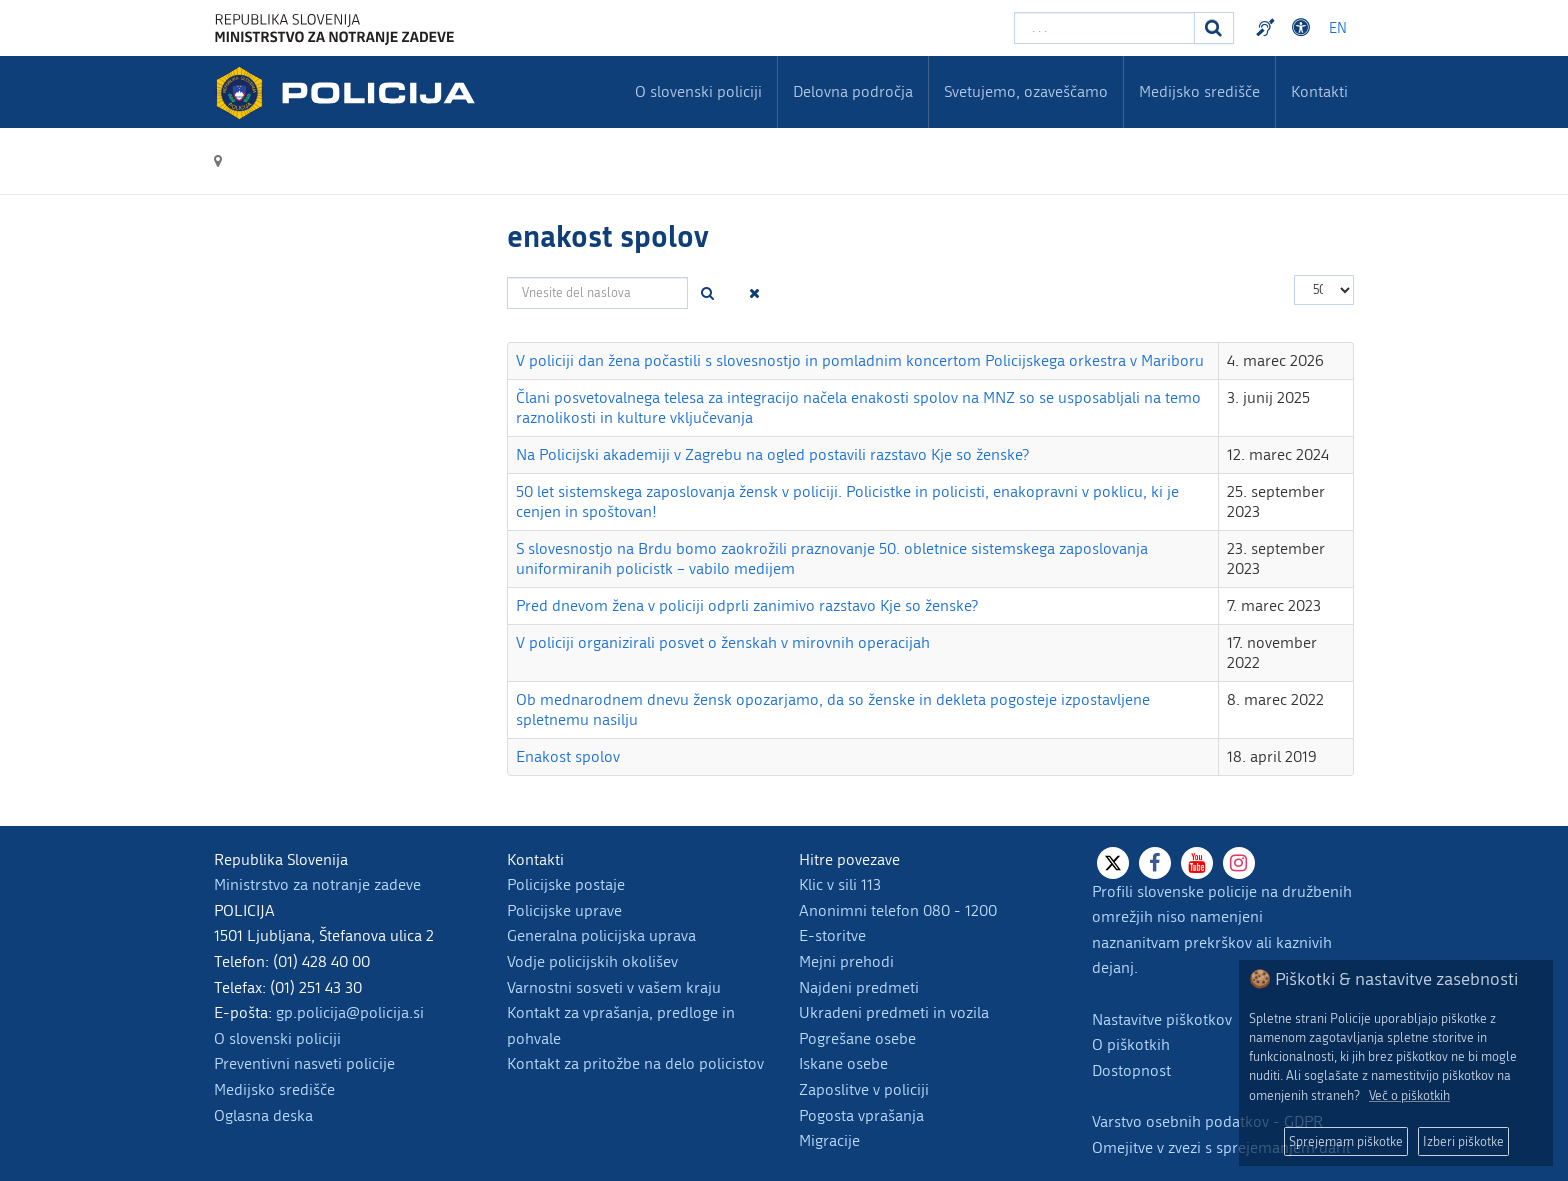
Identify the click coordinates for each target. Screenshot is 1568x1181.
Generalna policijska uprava (601, 935)
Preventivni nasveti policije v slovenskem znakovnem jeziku (1268, 28)
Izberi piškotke (1463, 1141)
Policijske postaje (566, 884)
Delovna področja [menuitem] (853, 91)
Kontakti (1319, 91)
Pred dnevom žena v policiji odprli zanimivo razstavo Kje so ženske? (747, 605)
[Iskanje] (1214, 28)
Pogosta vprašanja (861, 1115)
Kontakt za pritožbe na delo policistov (635, 1063)
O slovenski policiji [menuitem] (698, 91)
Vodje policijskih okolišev (592, 961)
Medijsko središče (274, 1089)
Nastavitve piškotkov (1162, 1019)
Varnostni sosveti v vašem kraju (614, 987)
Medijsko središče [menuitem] (1199, 91)
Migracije (829, 1140)
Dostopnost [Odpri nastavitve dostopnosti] (1304, 28)
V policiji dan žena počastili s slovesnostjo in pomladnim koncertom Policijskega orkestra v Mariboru (860, 360)
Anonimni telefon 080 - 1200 (898, 910)
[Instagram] (1239, 863)
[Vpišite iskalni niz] (1104, 28)
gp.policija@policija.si (350, 1012)
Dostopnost (1131, 1070)
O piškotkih (1131, 1044)
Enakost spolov (568, 756)
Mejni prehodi (846, 961)
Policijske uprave (564, 910)
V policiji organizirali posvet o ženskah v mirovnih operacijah (723, 642)
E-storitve (832, 935)
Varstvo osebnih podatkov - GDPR (1207, 1121)
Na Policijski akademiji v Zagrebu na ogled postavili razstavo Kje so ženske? (772, 454)
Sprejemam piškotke (1346, 1141)
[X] (1113, 863)
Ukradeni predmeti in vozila (894, 1012)
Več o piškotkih (1409, 1095)
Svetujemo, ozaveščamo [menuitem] (1026, 91)
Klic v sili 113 (840, 884)
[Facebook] (1155, 863)
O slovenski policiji (277, 1038)
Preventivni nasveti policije (304, 1063)
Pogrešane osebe (857, 1038)
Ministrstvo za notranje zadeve (317, 884)
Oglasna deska (263, 1115)
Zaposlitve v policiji (864, 1089)
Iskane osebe (843, 1063)
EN (1338, 28)
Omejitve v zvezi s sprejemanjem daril (1221, 1147)
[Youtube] (1197, 863)
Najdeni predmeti (859, 987)
